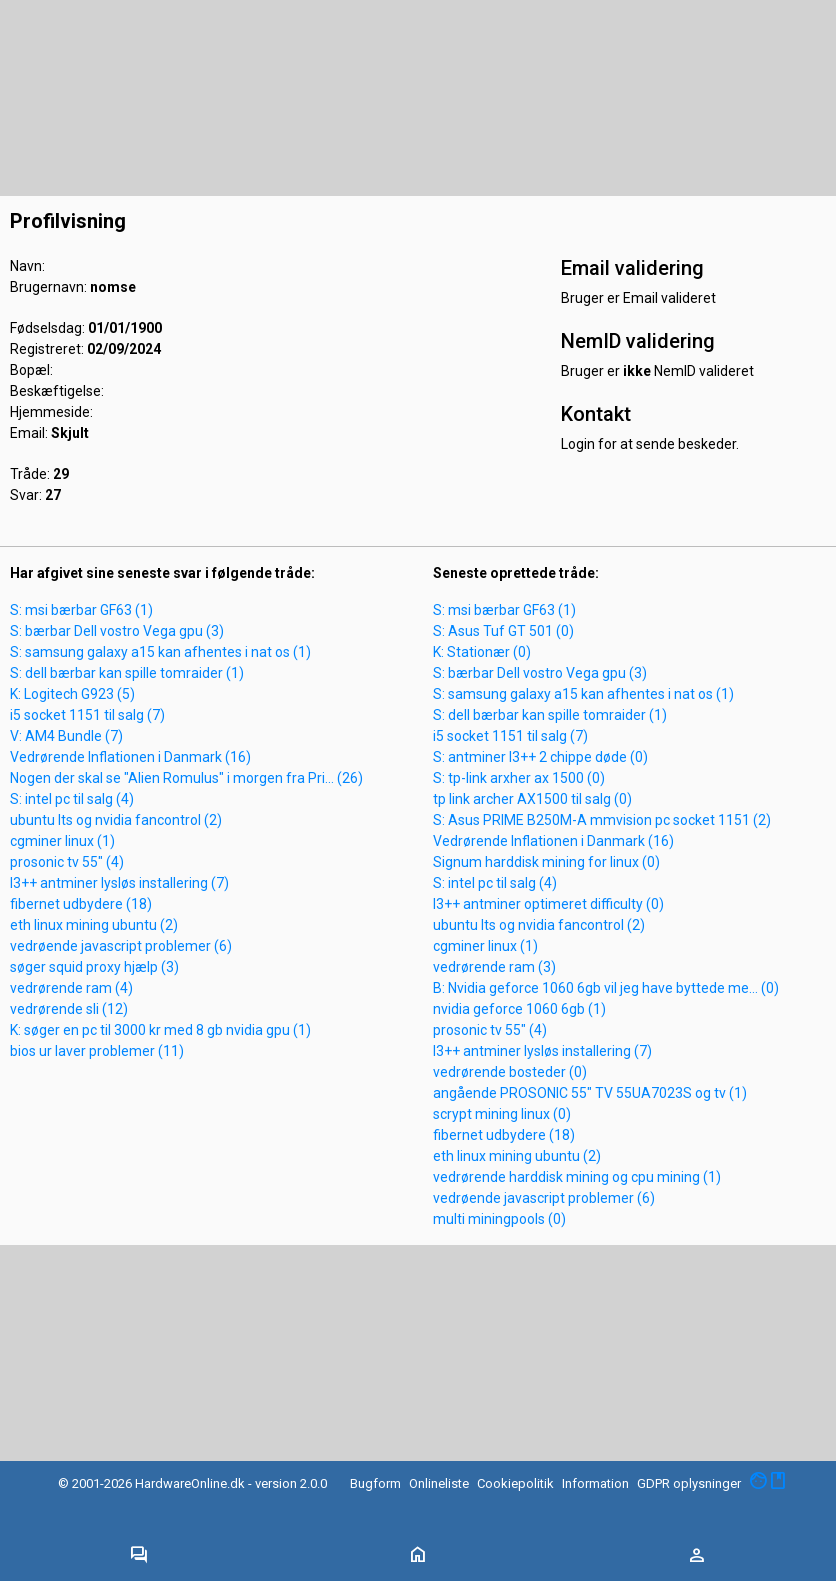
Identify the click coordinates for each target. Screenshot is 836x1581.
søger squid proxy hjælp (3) (94, 967)
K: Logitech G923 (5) (72, 694)
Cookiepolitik (515, 1483)
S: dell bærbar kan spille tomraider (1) (127, 673)
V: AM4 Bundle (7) (66, 736)
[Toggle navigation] (139, 1556)
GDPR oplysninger (689, 1483)
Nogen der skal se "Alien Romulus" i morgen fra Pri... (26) (186, 778)
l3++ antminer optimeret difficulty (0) (548, 904)
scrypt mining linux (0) (502, 1114)
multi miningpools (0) (499, 1219)
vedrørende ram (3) (494, 967)
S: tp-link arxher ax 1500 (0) (519, 778)
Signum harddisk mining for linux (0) (546, 862)
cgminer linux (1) (62, 841)
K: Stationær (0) (482, 652)
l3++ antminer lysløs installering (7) (119, 883)
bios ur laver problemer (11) (97, 1051)
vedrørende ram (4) (71, 988)
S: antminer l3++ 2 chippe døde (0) (540, 757)
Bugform (375, 1483)
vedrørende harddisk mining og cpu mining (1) (577, 1177)
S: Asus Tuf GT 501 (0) (503, 631)
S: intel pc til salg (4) (72, 799)
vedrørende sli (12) (69, 1009)
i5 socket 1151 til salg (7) (87, 715)
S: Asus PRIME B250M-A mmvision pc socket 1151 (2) (602, 820)
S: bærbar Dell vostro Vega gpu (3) (117, 631)
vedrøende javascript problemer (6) (121, 946)
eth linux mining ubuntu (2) (94, 925)
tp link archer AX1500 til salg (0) (532, 799)
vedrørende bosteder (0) (510, 1072)
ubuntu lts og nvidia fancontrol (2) (116, 820)
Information (595, 1483)
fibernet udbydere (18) (81, 904)
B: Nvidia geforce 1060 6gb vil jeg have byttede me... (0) (606, 988)
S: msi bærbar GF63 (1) (81, 610)
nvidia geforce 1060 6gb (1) (519, 1009)
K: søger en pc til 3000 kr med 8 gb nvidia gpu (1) (160, 1030)
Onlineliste (439, 1483)
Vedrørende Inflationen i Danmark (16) (130, 757)
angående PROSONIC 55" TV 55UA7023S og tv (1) (590, 1093)
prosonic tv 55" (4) (67, 862)
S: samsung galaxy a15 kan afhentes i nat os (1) (160, 652)
